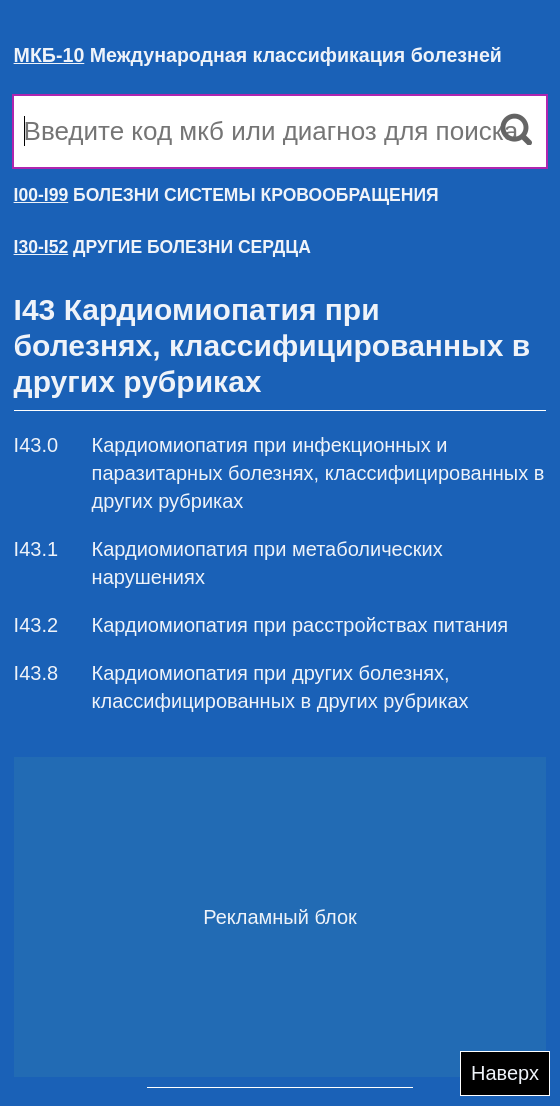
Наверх (505, 1073)
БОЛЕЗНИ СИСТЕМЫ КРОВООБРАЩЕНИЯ (226, 195)
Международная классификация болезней (258, 55)
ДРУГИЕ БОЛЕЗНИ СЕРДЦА (162, 247)
